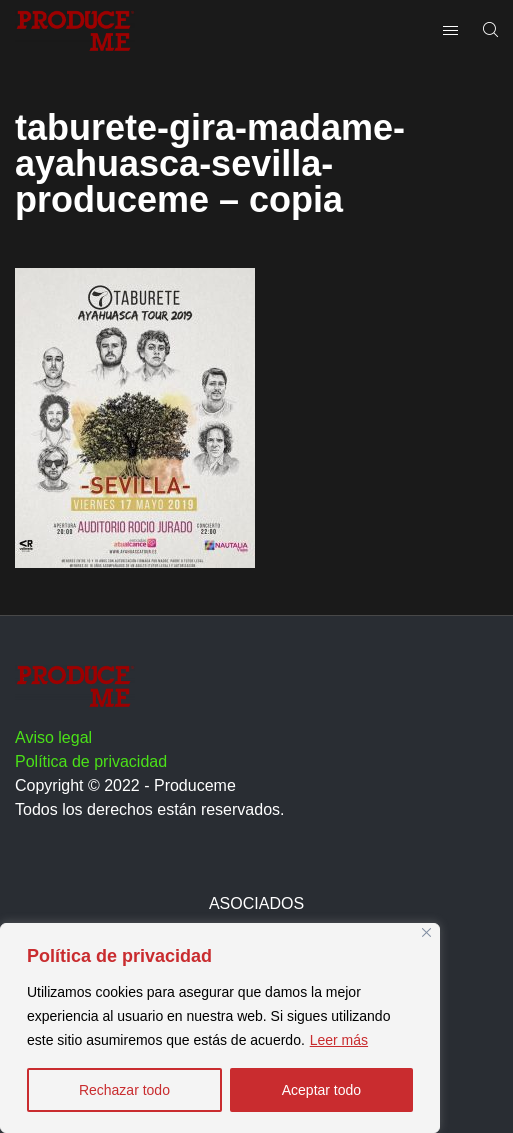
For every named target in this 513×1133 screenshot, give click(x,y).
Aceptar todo (321, 1090)
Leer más (339, 1040)
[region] (220, 1028)
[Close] (426, 932)
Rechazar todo (124, 1090)
